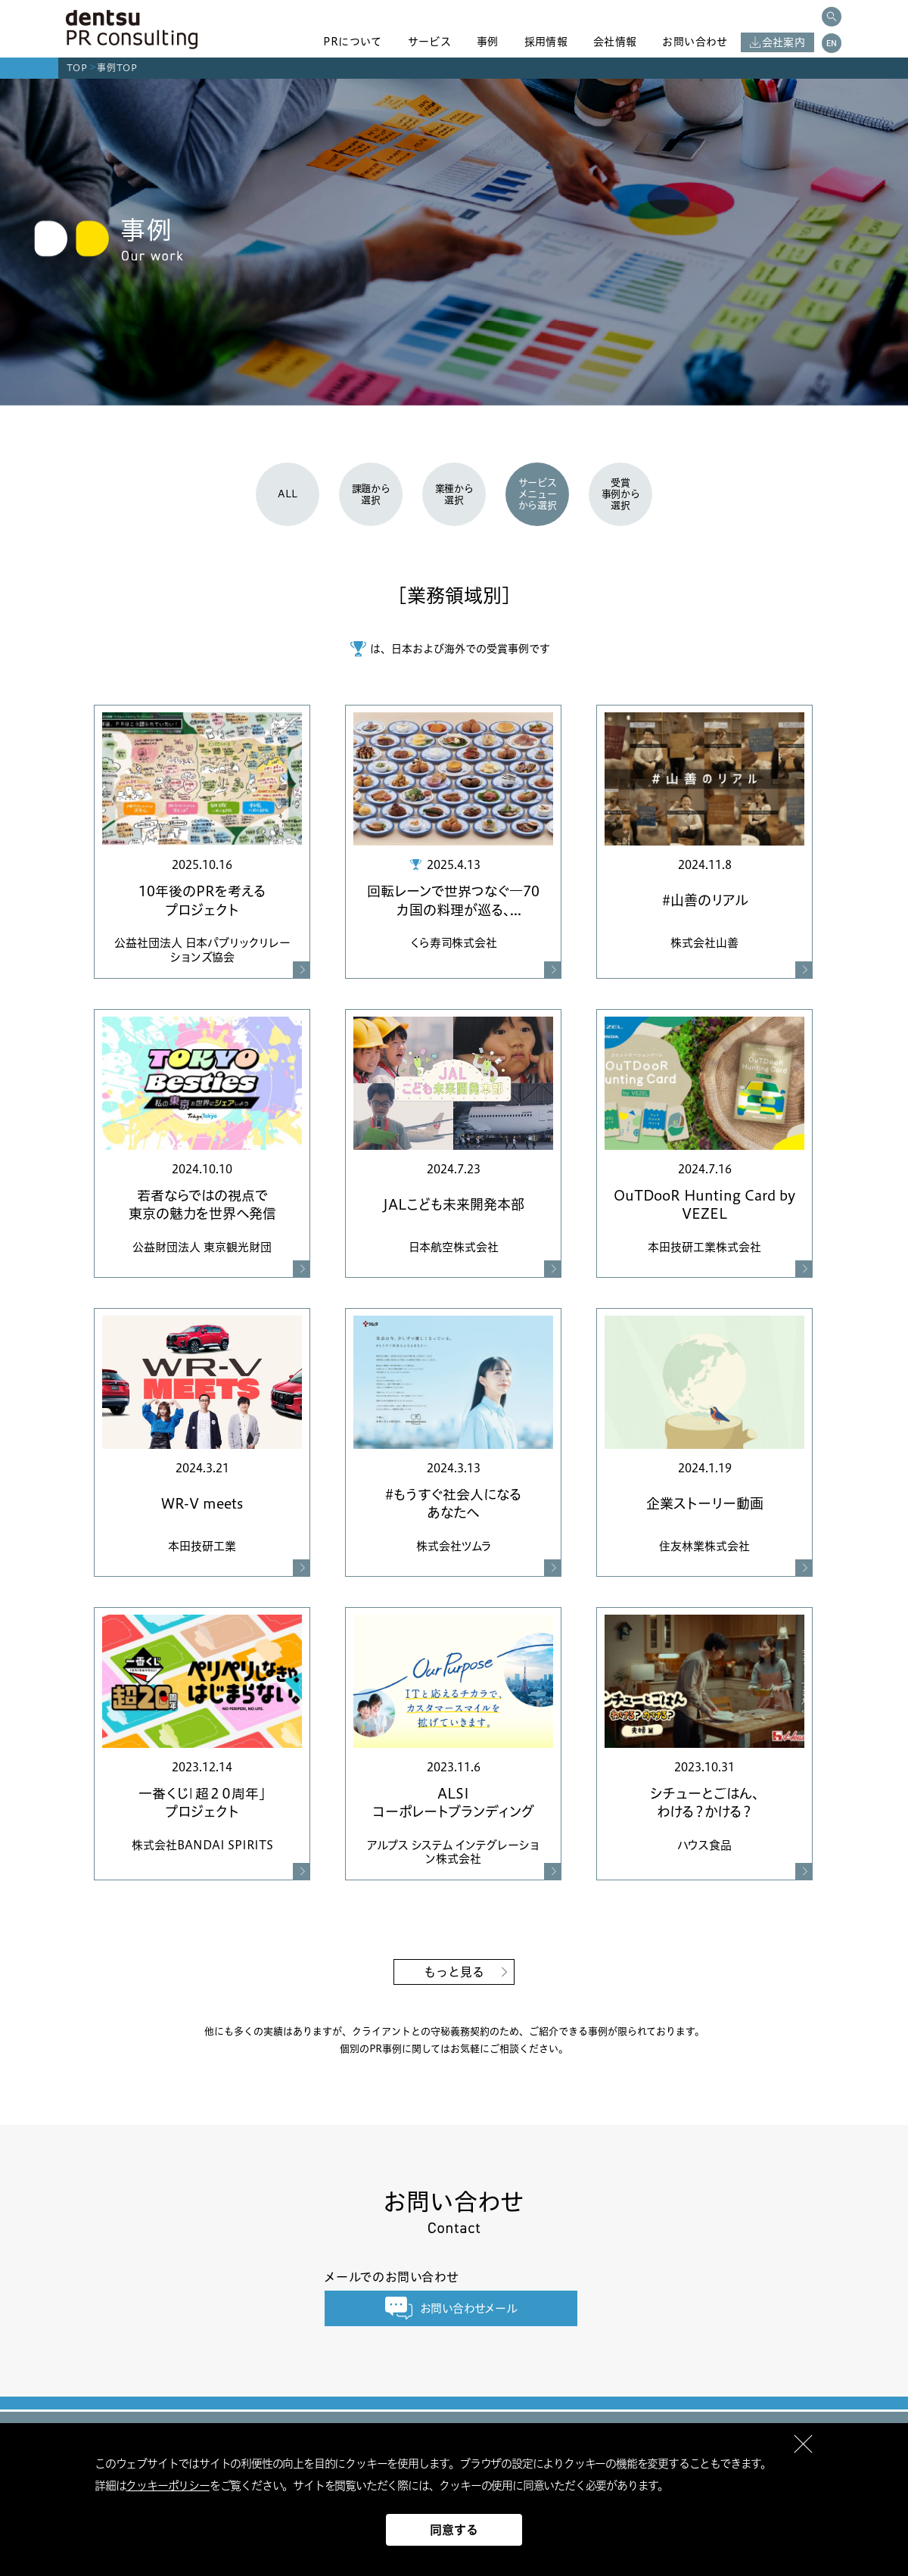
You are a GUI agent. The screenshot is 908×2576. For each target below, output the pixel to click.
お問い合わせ (694, 41)
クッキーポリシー (167, 2485)
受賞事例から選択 (621, 493)
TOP (77, 67)
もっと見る (454, 1972)
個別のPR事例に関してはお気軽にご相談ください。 (454, 2048)
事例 (488, 41)
